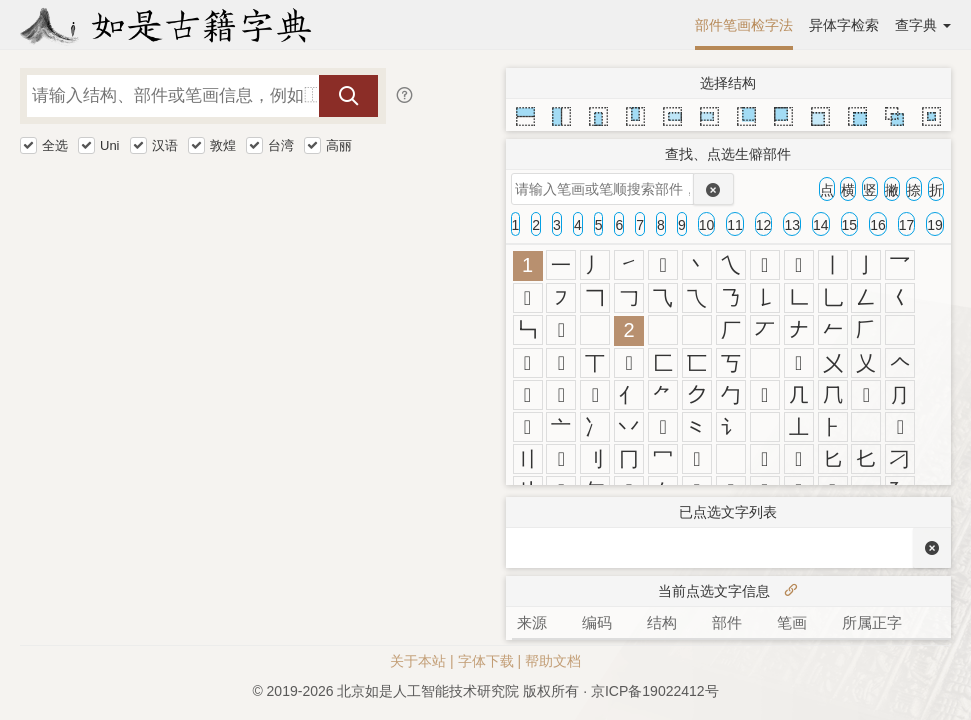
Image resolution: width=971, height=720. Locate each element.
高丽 (339, 145)
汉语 (165, 145)
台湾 (281, 145)
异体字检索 (844, 25)
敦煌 (223, 145)
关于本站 (418, 661)
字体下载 (486, 661)
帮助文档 (553, 661)
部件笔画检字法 (744, 25)
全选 (55, 145)
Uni (110, 145)
